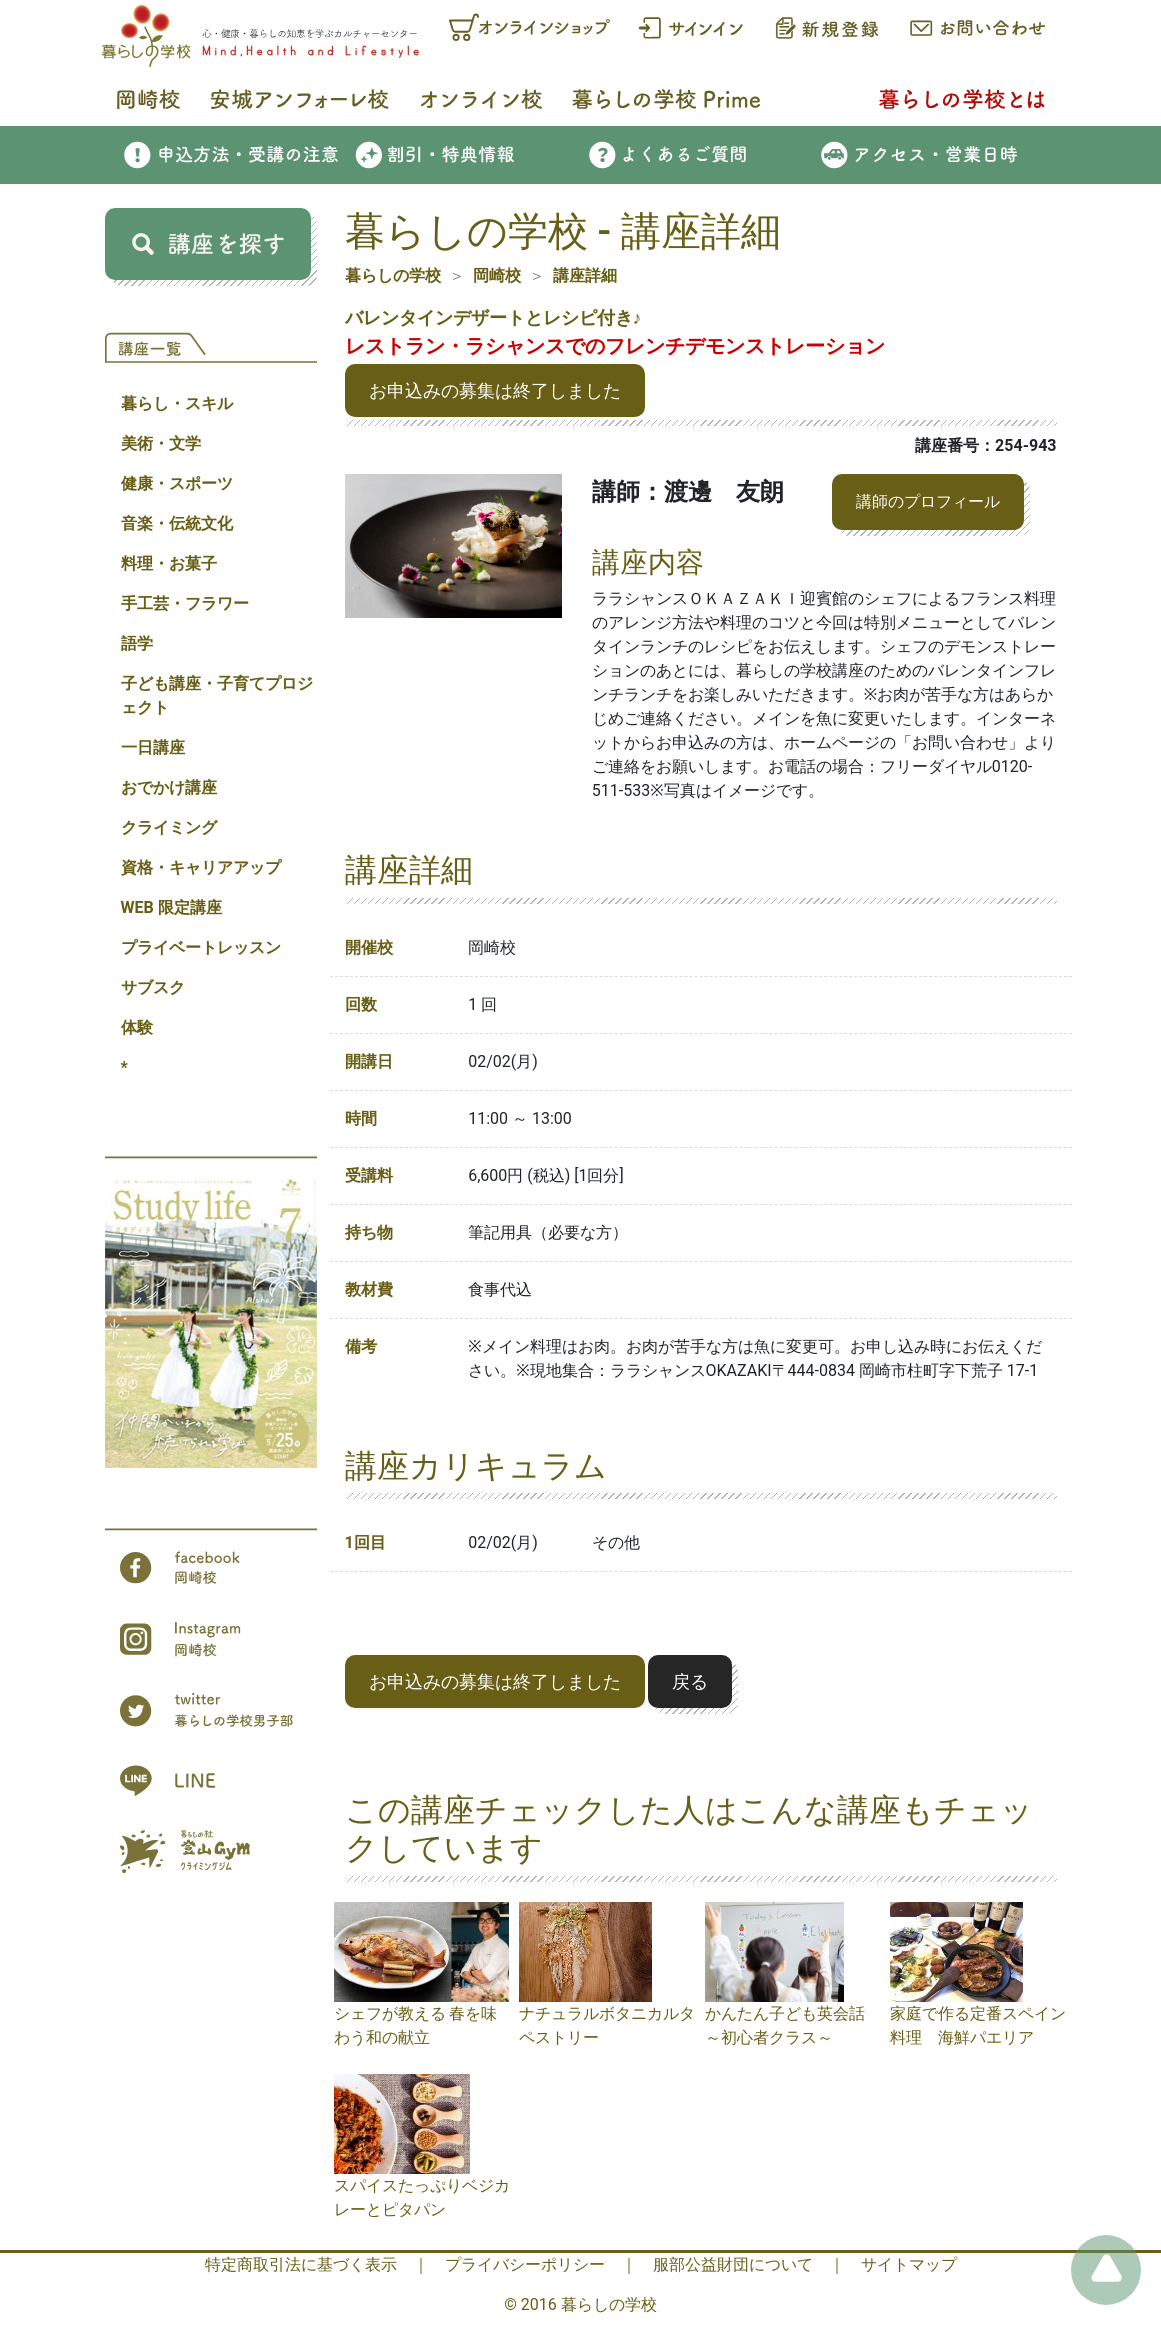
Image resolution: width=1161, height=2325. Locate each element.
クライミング (169, 827)
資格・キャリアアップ (201, 867)
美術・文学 (161, 443)
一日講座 (153, 747)
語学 (137, 643)
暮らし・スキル (177, 403)
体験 (137, 1027)
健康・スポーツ (177, 483)
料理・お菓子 (169, 563)
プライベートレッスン (201, 947)
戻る (690, 1681)
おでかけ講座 (169, 787)
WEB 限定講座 (171, 907)
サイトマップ (909, 2264)
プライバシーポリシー (525, 2264)
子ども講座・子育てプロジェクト (217, 695)
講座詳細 (585, 275)
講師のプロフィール (928, 501)
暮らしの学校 (393, 275)
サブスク (153, 987)
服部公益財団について (733, 2264)
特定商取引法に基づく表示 (301, 2264)
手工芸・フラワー (185, 603)
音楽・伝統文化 (177, 523)
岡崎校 (497, 275)
